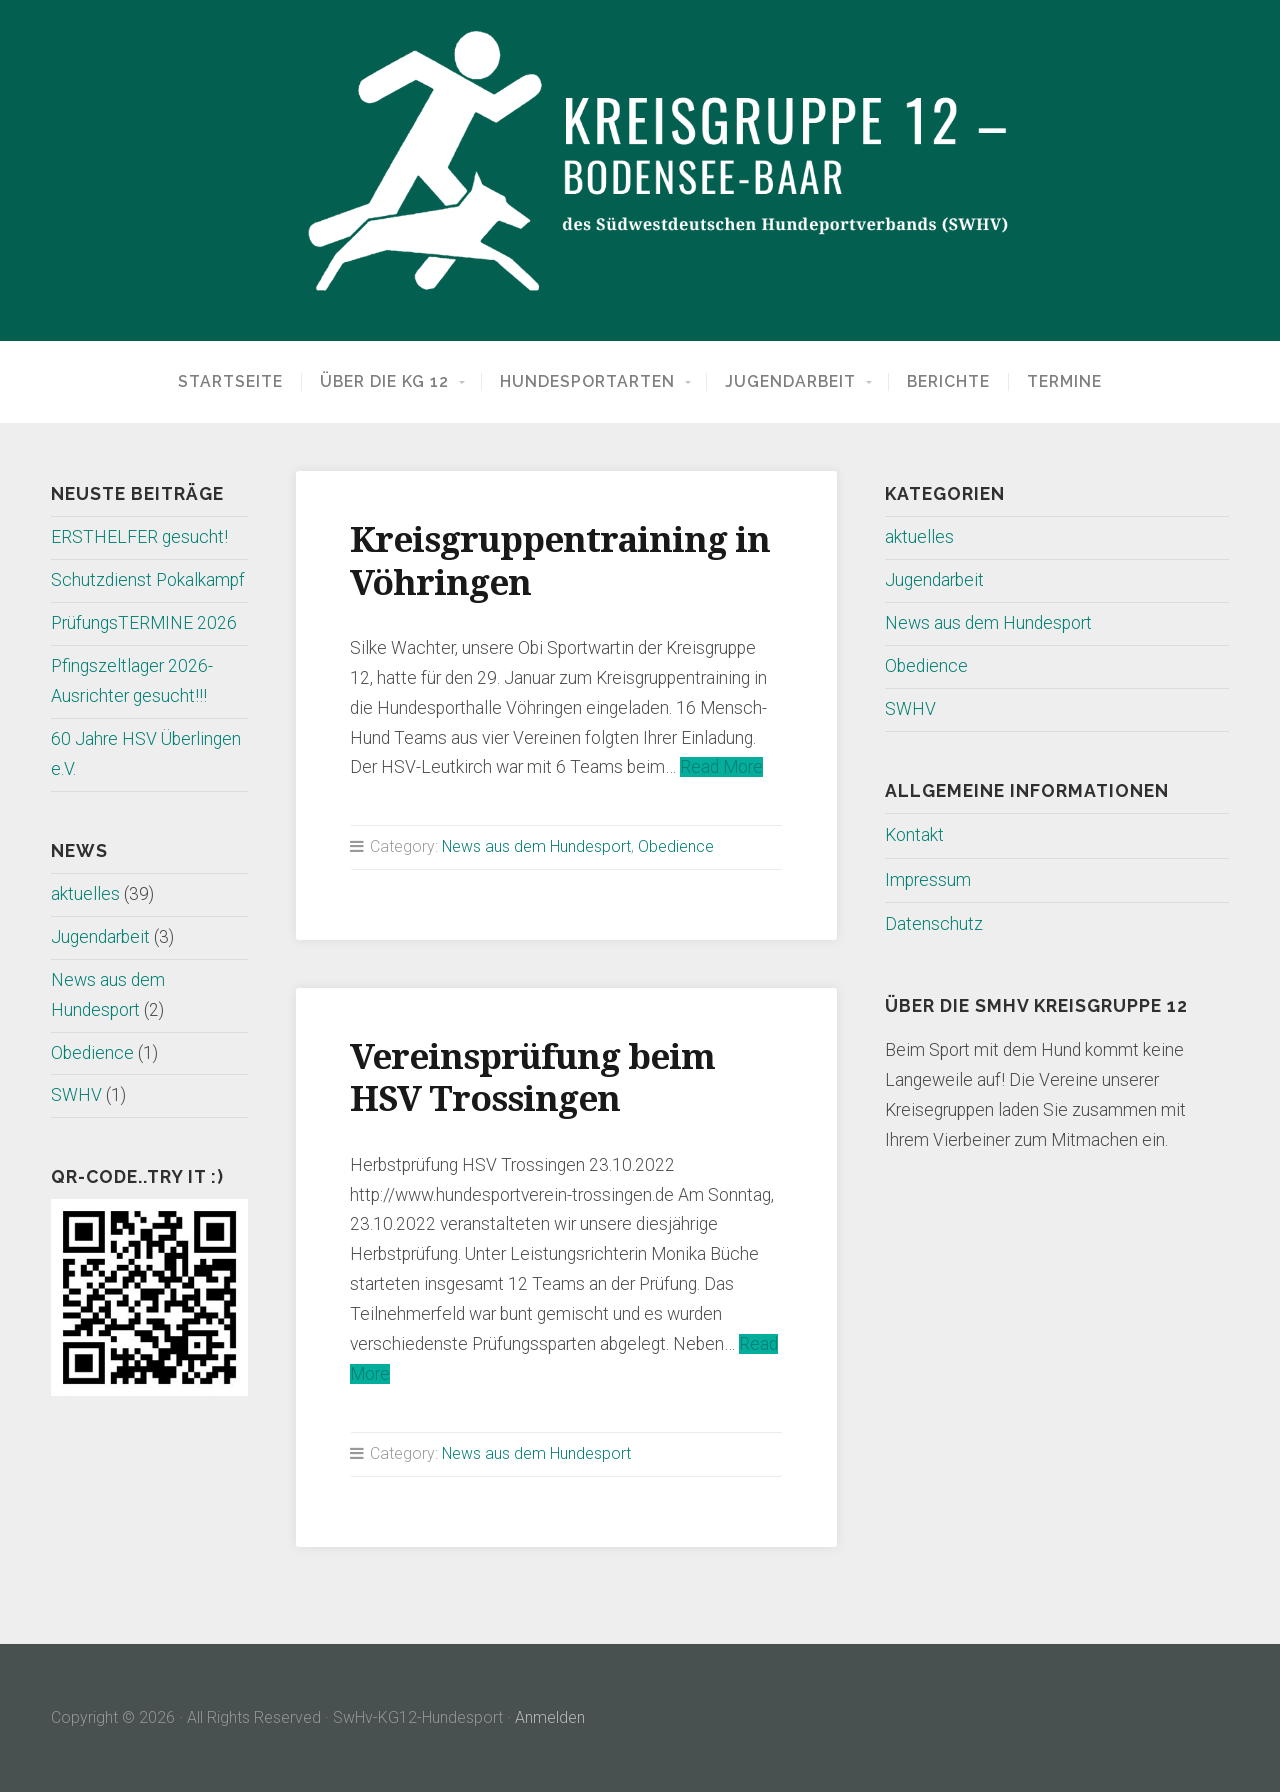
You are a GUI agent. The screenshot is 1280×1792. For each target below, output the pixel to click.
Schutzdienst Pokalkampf (148, 580)
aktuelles (85, 894)
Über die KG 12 (384, 382)
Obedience (92, 1053)
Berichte (948, 382)
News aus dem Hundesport (536, 846)
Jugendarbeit (790, 382)
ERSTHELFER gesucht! (139, 537)
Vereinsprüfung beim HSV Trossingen (532, 1077)
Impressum (928, 880)
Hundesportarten (587, 382)
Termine (1064, 382)
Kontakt (914, 835)
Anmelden (550, 1717)
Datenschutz (934, 924)
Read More (721, 767)
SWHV (76, 1095)
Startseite (230, 382)
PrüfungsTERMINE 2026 (144, 623)
